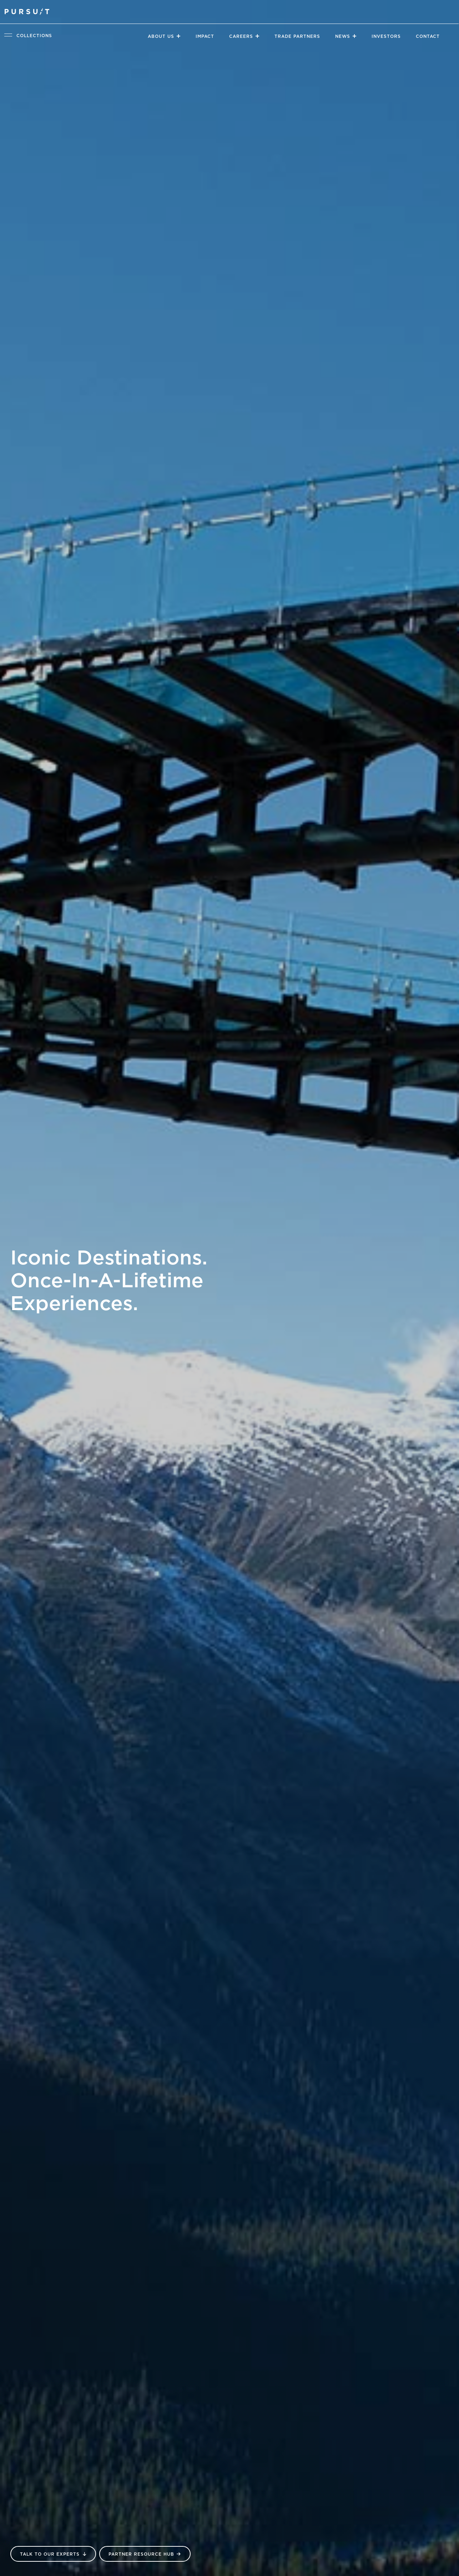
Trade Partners (297, 36)
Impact (205, 36)
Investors (386, 36)
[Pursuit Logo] (27, 11)
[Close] (178, 36)
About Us (161, 36)
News (342, 36)
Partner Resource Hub (141, 2554)
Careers (241, 36)
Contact (428, 36)
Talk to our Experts (50, 2554)
